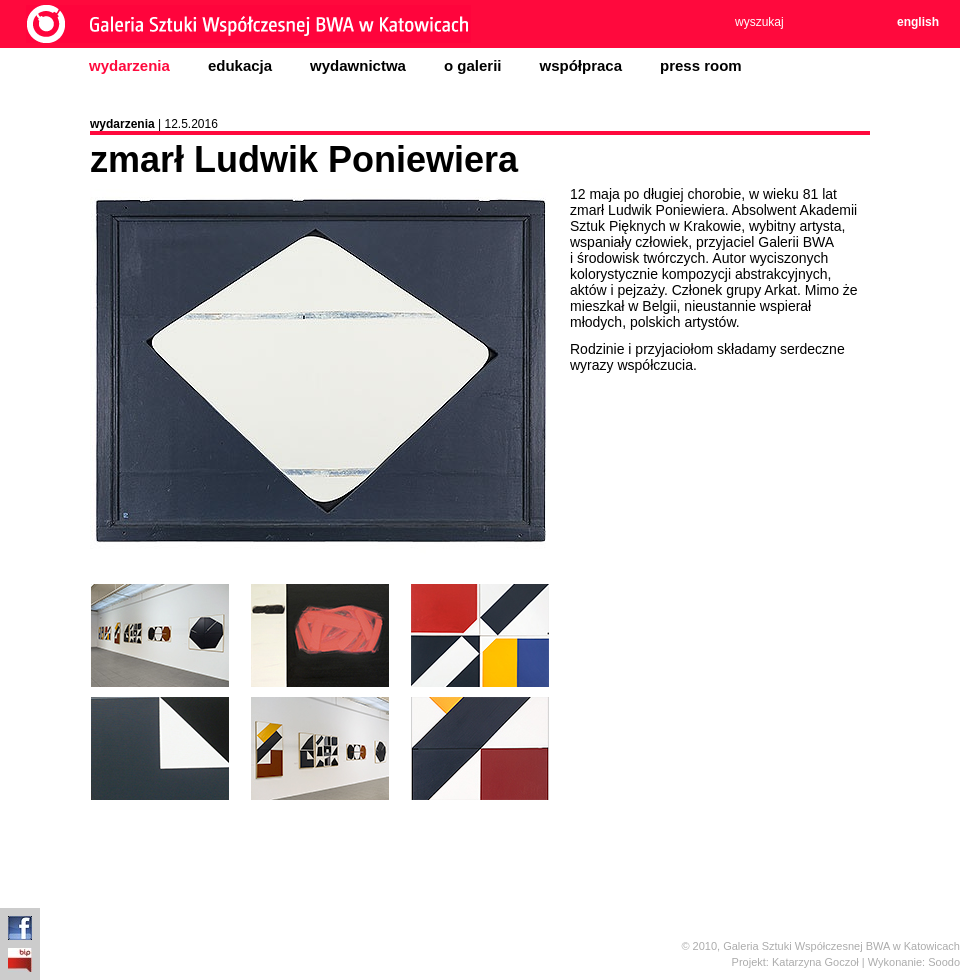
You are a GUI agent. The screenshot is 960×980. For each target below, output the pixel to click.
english (918, 22)
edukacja (240, 65)
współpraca (580, 65)
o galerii (473, 65)
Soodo (944, 962)
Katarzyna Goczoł (815, 962)
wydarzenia (129, 65)
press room (701, 65)
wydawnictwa (358, 65)
